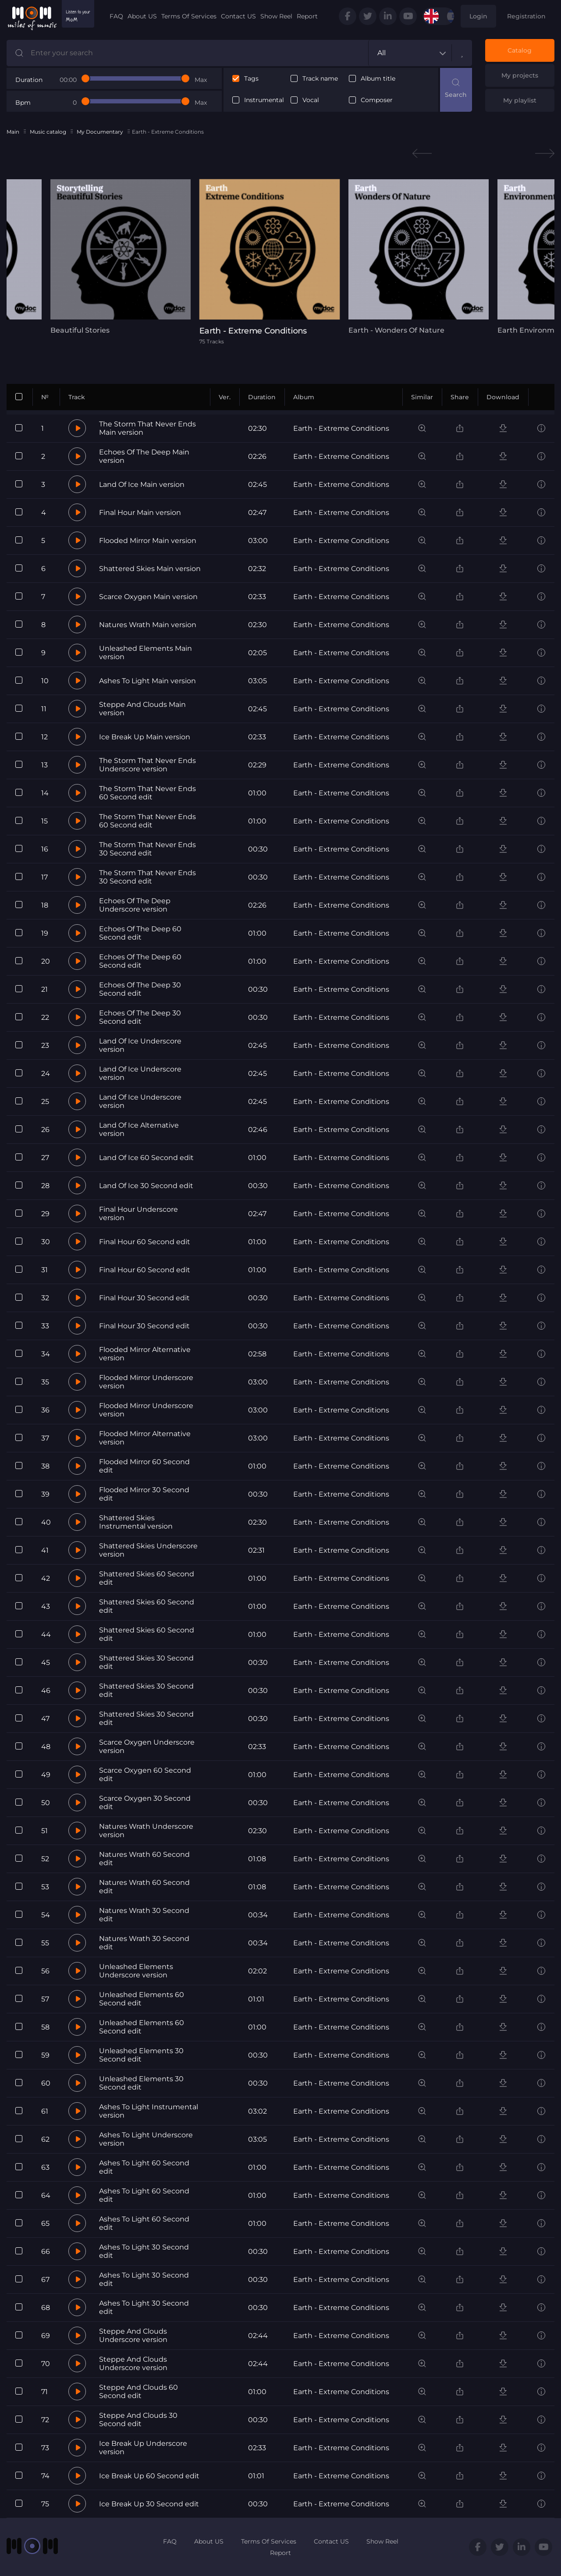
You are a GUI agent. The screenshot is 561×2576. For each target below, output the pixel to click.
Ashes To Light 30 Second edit (144, 2251)
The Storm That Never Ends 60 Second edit (147, 792)
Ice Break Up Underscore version (143, 2447)
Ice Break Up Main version (144, 737)
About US (142, 16)
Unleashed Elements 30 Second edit (141, 2055)
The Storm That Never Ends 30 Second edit (147, 849)
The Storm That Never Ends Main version (147, 428)
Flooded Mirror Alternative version (145, 1353)
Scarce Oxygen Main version (148, 597)
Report (307, 16)
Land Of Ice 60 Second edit (146, 1157)
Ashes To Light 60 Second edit (144, 2167)
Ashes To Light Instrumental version (148, 2111)
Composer (377, 100)
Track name (320, 78)
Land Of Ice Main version (142, 484)
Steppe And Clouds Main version (142, 708)
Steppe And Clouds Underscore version (133, 2335)
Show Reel (276, 16)
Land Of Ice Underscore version (140, 1045)
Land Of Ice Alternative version (139, 1129)
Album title (378, 78)
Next (544, 153)
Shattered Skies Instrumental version (136, 1522)
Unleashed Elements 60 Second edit (141, 1999)
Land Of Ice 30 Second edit (146, 1186)
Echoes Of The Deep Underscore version (134, 905)
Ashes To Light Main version (147, 681)
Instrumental (264, 100)
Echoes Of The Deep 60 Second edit (140, 933)
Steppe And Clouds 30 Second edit (138, 2419)
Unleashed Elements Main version (145, 652)
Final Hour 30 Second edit (144, 1298)
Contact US (238, 16)
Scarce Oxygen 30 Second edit (145, 1802)
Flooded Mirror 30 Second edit (144, 1494)
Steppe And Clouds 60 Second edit (138, 2391)
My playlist (519, 100)
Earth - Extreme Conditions (341, 428)
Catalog (520, 50)
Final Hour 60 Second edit (144, 1242)
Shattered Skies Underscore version (148, 1550)
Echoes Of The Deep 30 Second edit (140, 989)
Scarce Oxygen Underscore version (147, 1746)
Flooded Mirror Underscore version (146, 1381)
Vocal (310, 100)
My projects (519, 75)
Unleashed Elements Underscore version (136, 1970)
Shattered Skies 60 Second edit (146, 1578)
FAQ (116, 16)
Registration (526, 16)
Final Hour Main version (140, 512)
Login (478, 16)
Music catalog (48, 131)
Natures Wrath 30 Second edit (144, 1914)
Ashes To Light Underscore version (146, 2139)
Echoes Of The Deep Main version (144, 456)
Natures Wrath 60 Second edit (144, 1858)
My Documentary (100, 131)
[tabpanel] (120, 256)
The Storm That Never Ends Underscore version (147, 764)
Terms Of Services (189, 16)
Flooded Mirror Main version (147, 540)
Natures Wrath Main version (147, 625)
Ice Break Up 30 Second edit (149, 2504)
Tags (251, 78)
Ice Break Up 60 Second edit (149, 2476)
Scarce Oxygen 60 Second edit (145, 1774)
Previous (422, 153)
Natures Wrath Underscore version (146, 1830)
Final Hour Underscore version (138, 1213)
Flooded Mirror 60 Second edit (144, 1466)
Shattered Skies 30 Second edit (146, 1662)
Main (13, 131)
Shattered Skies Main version (150, 568)
